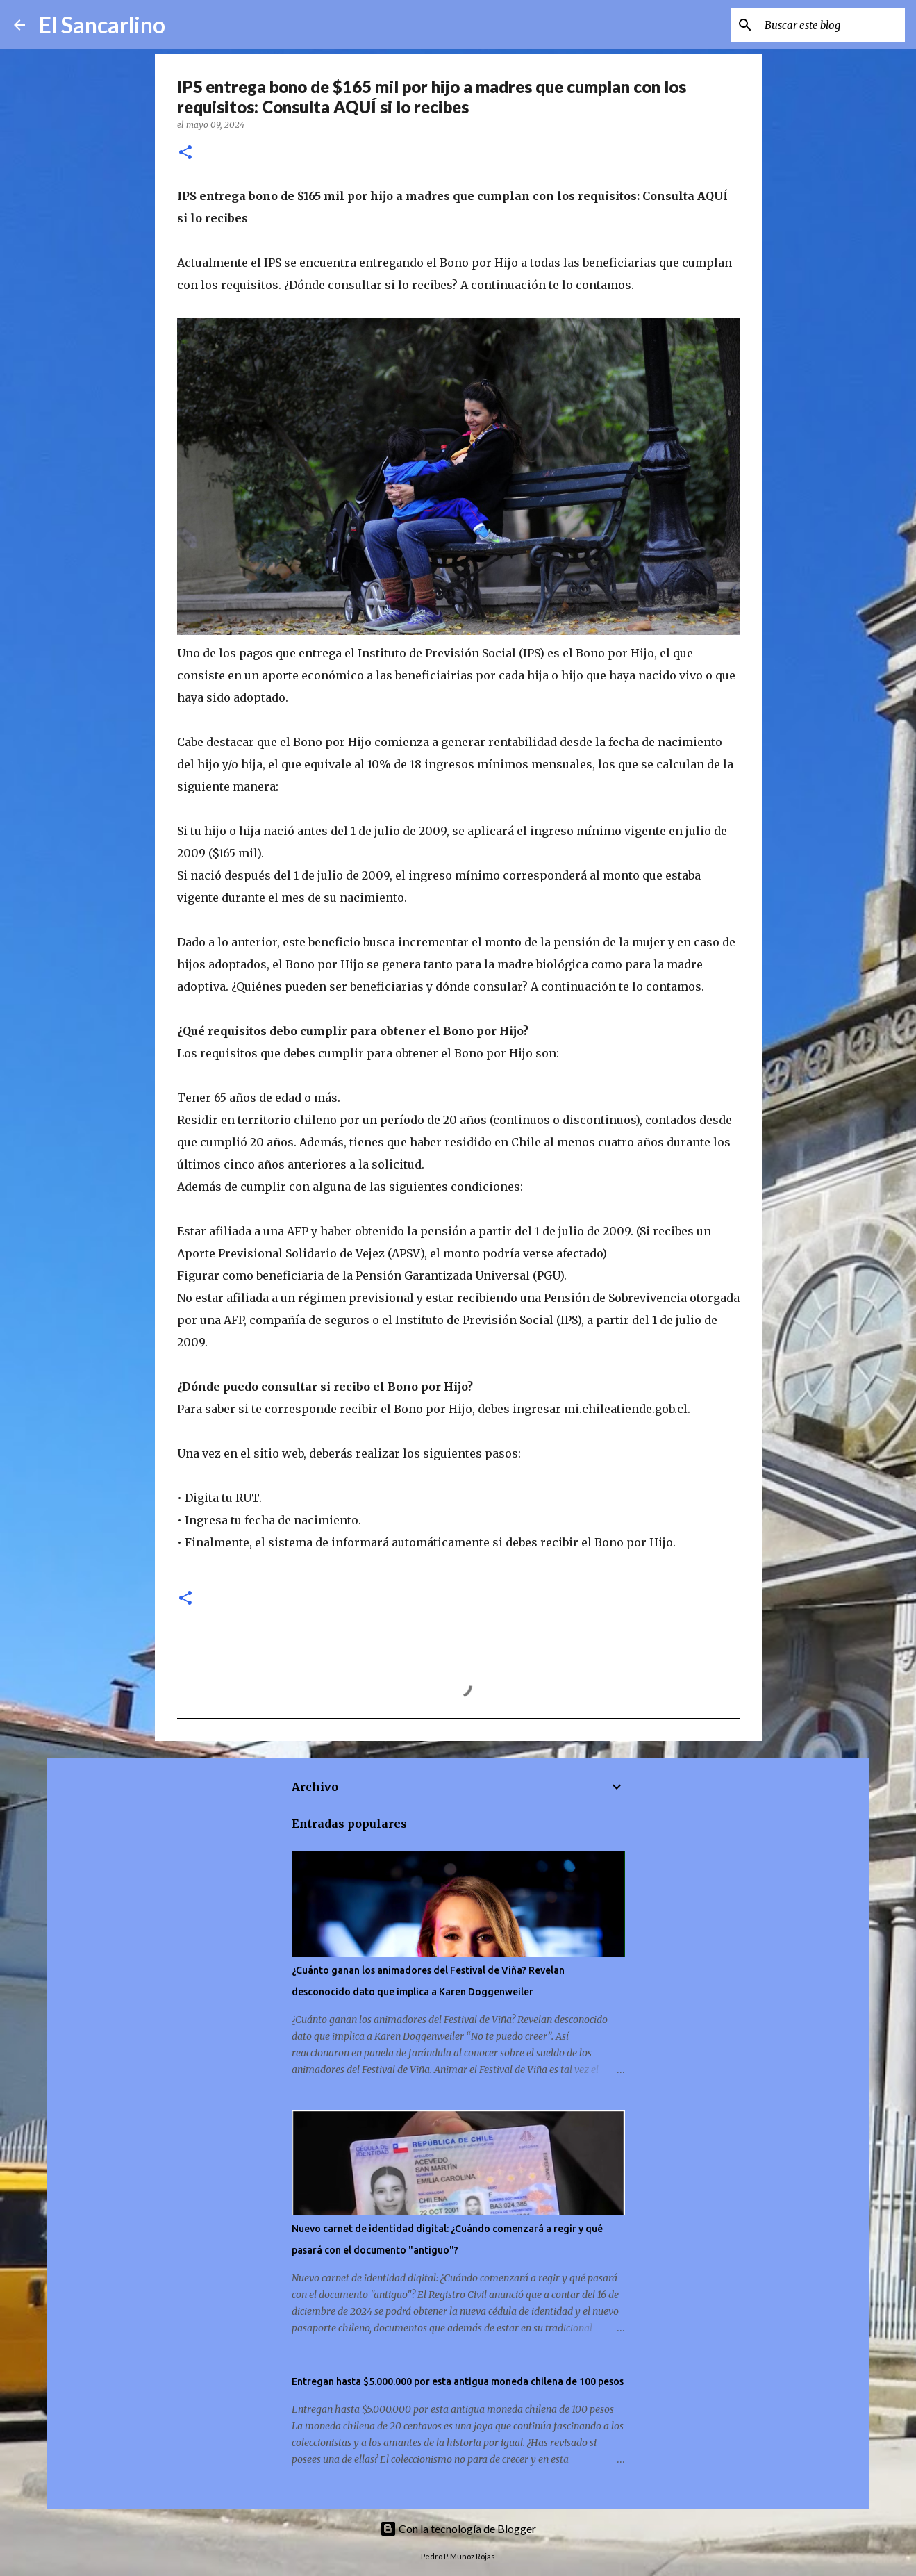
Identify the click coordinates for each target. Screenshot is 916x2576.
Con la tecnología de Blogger (458, 2528)
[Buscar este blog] (832, 25)
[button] (185, 153)
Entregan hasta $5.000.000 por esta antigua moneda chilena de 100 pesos (458, 2381)
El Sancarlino (102, 24)
